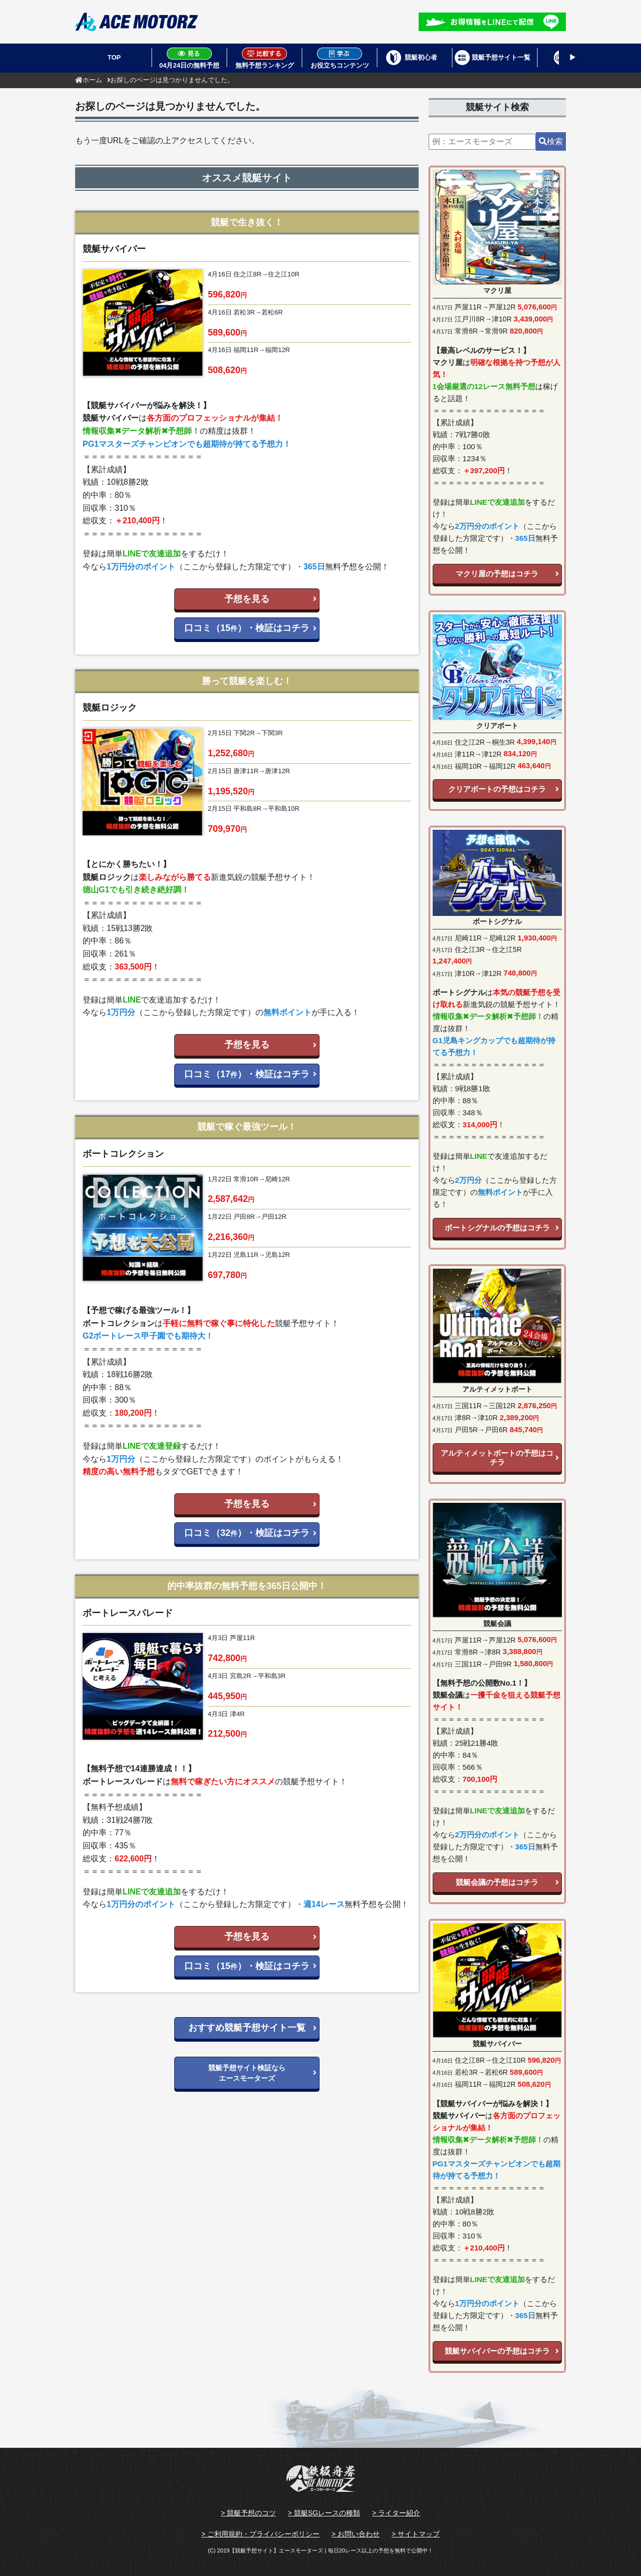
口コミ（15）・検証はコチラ (246, 628)
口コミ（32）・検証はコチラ (246, 1533)
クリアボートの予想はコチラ (497, 789)
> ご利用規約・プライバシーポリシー (260, 2534)
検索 (551, 141)
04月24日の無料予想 (189, 58)
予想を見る (246, 599)
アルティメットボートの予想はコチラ (497, 1457)
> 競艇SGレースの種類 (324, 2513)
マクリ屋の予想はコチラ (497, 573)
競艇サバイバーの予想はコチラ (497, 2351)
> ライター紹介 (396, 2513)
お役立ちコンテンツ (339, 58)
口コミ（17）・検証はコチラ (246, 1074)
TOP (114, 57)
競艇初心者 (421, 57)
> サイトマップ (416, 2534)
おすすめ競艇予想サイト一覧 (246, 2028)
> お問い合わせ (356, 2534)
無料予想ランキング (264, 58)
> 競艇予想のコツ (248, 2513)
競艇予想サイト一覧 (501, 57)
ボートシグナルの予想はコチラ (497, 1227)
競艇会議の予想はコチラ (497, 1882)
